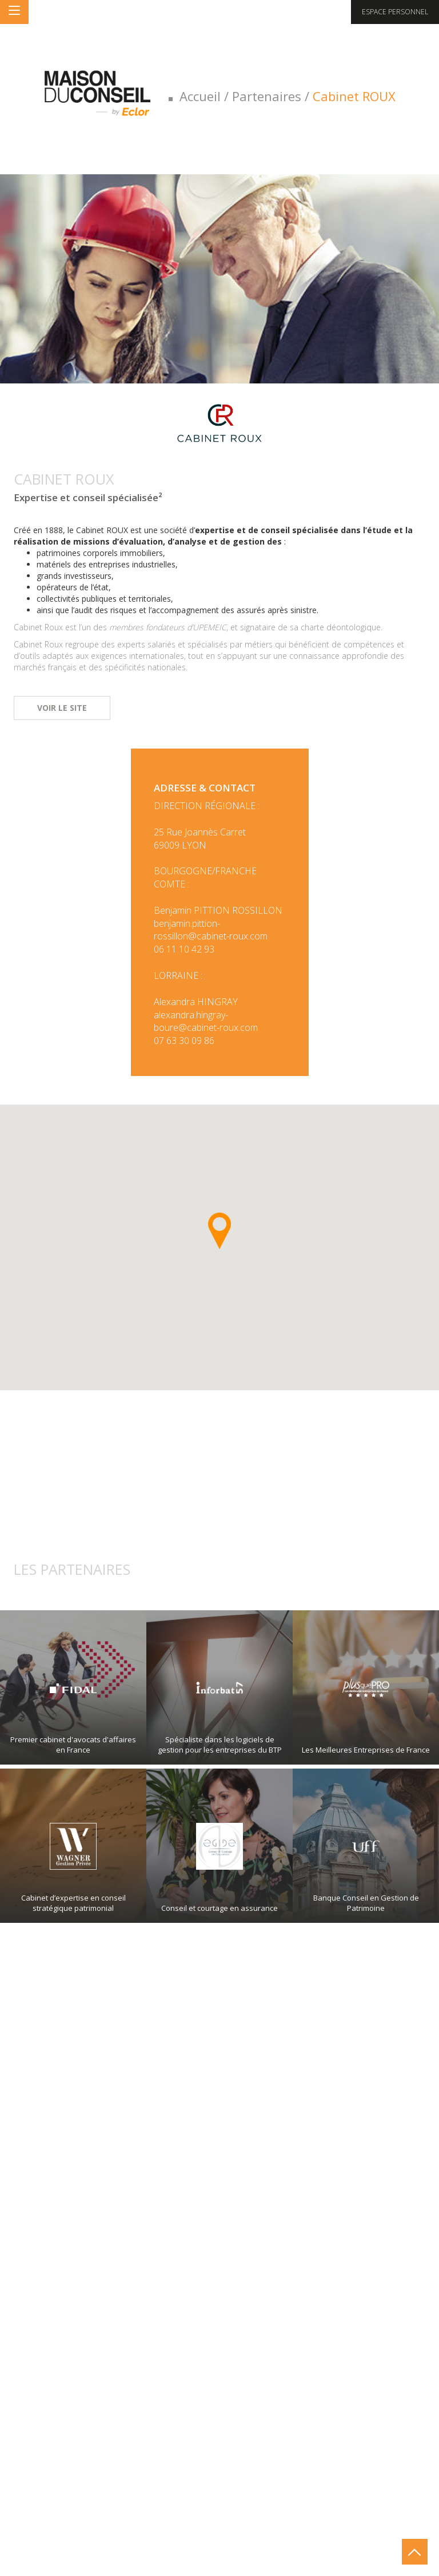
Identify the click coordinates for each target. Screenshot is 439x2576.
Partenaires (266, 96)
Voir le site (62, 707)
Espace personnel (395, 12)
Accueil (200, 96)
